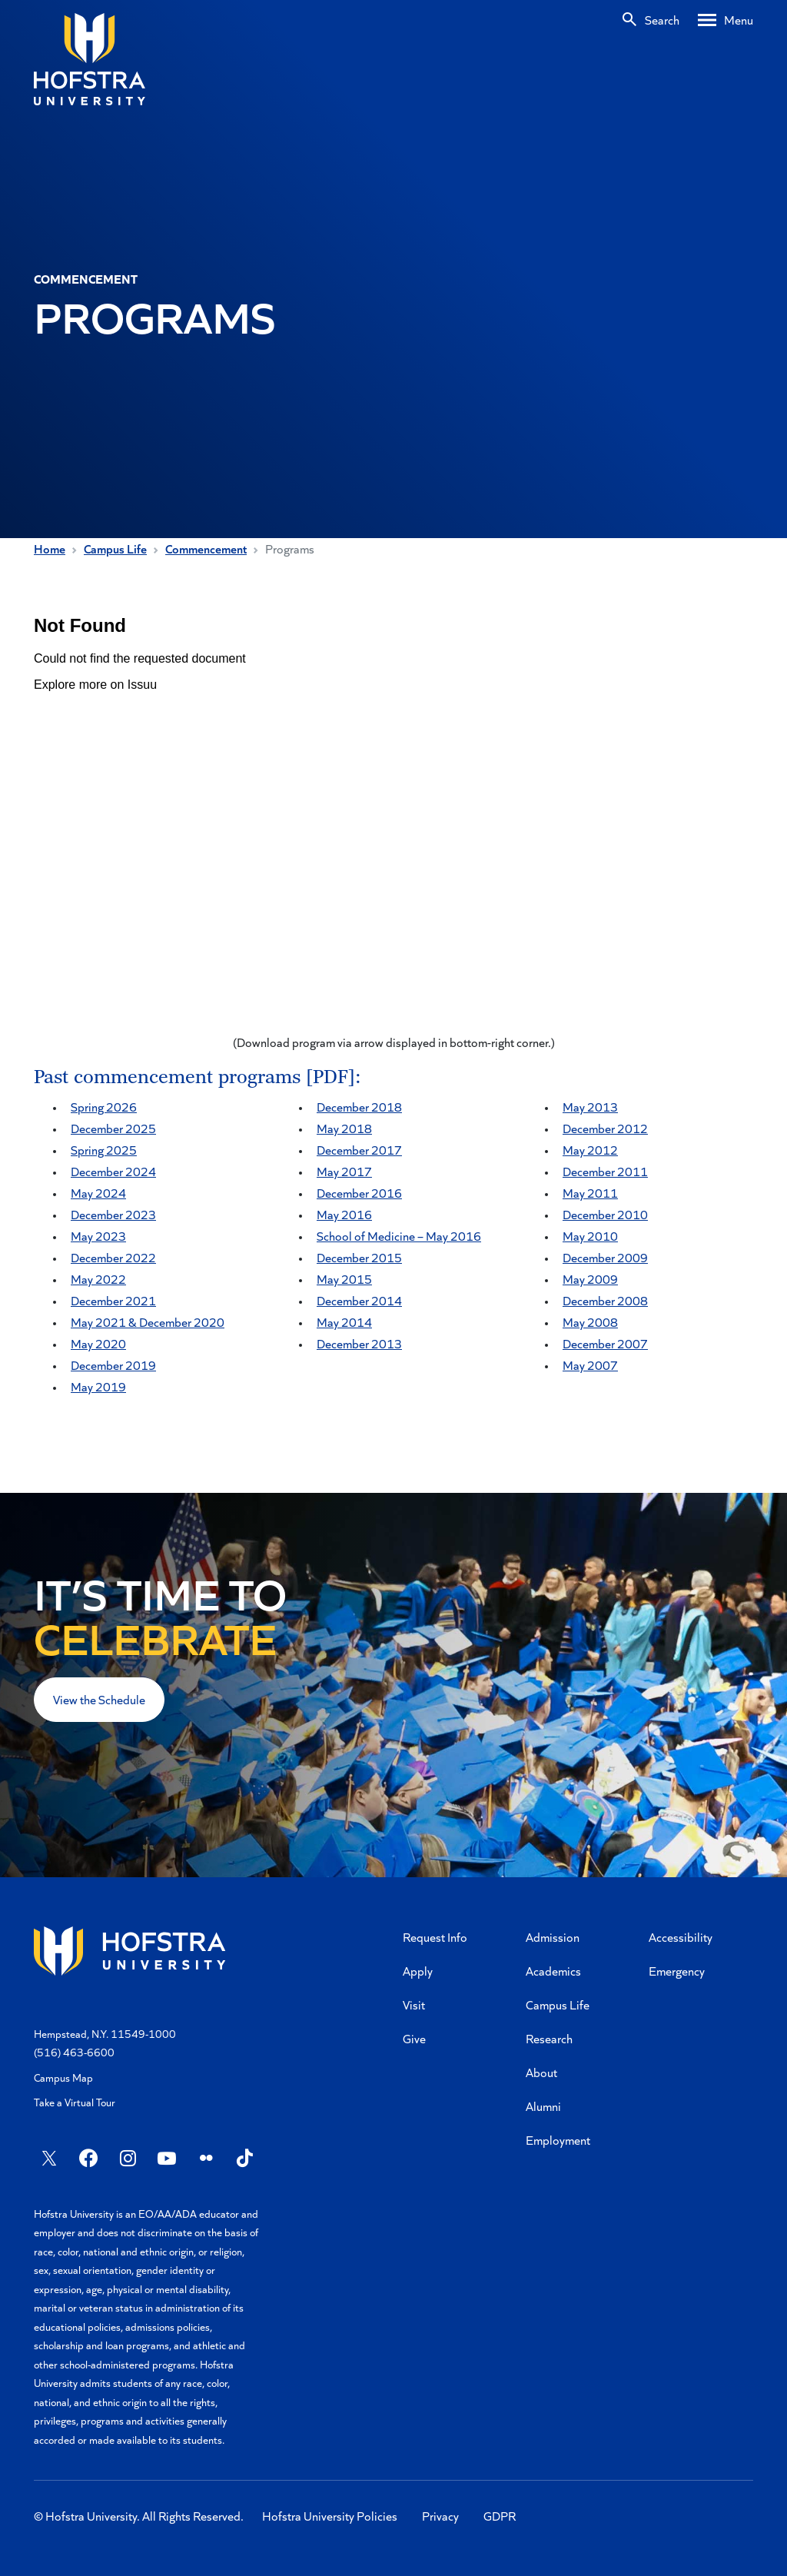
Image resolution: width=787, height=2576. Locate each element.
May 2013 (590, 1107)
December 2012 (605, 1128)
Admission (552, 1937)
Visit (414, 2004)
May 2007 (590, 1365)
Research (549, 2038)
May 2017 (344, 1171)
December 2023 (113, 1214)
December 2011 (605, 1171)
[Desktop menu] (725, 20)
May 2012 (590, 1150)
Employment (558, 2140)
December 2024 (113, 1171)
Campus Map (63, 2077)
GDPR (499, 2516)
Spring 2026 (104, 1107)
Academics (553, 1971)
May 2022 (98, 1279)
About (541, 2072)
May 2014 (344, 1322)
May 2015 (344, 1279)
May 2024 (98, 1193)
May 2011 (590, 1193)
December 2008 (605, 1300)
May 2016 (344, 1214)
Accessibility (680, 1937)
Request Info (435, 1937)
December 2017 (359, 1150)
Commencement (206, 548)
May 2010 (590, 1236)
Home (49, 548)
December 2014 (359, 1300)
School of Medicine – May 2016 (399, 1236)
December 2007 (605, 1343)
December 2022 (113, 1257)
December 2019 (113, 1365)
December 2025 (113, 1128)
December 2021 (113, 1300)
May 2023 (98, 1236)
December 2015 (359, 1257)
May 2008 (590, 1322)
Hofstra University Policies (329, 2516)
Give (414, 2038)
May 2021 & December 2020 (147, 1322)
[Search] (649, 20)
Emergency (677, 1971)
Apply (418, 1971)
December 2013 (359, 1343)
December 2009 (605, 1257)
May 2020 (98, 1343)
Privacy (440, 2516)
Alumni (543, 2106)
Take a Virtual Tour (74, 2102)
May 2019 (98, 1386)
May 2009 (590, 1279)
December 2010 (605, 1214)
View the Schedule (99, 1699)
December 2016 (359, 1193)
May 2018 (344, 1128)
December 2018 (359, 1107)
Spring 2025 (104, 1150)
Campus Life (115, 548)
